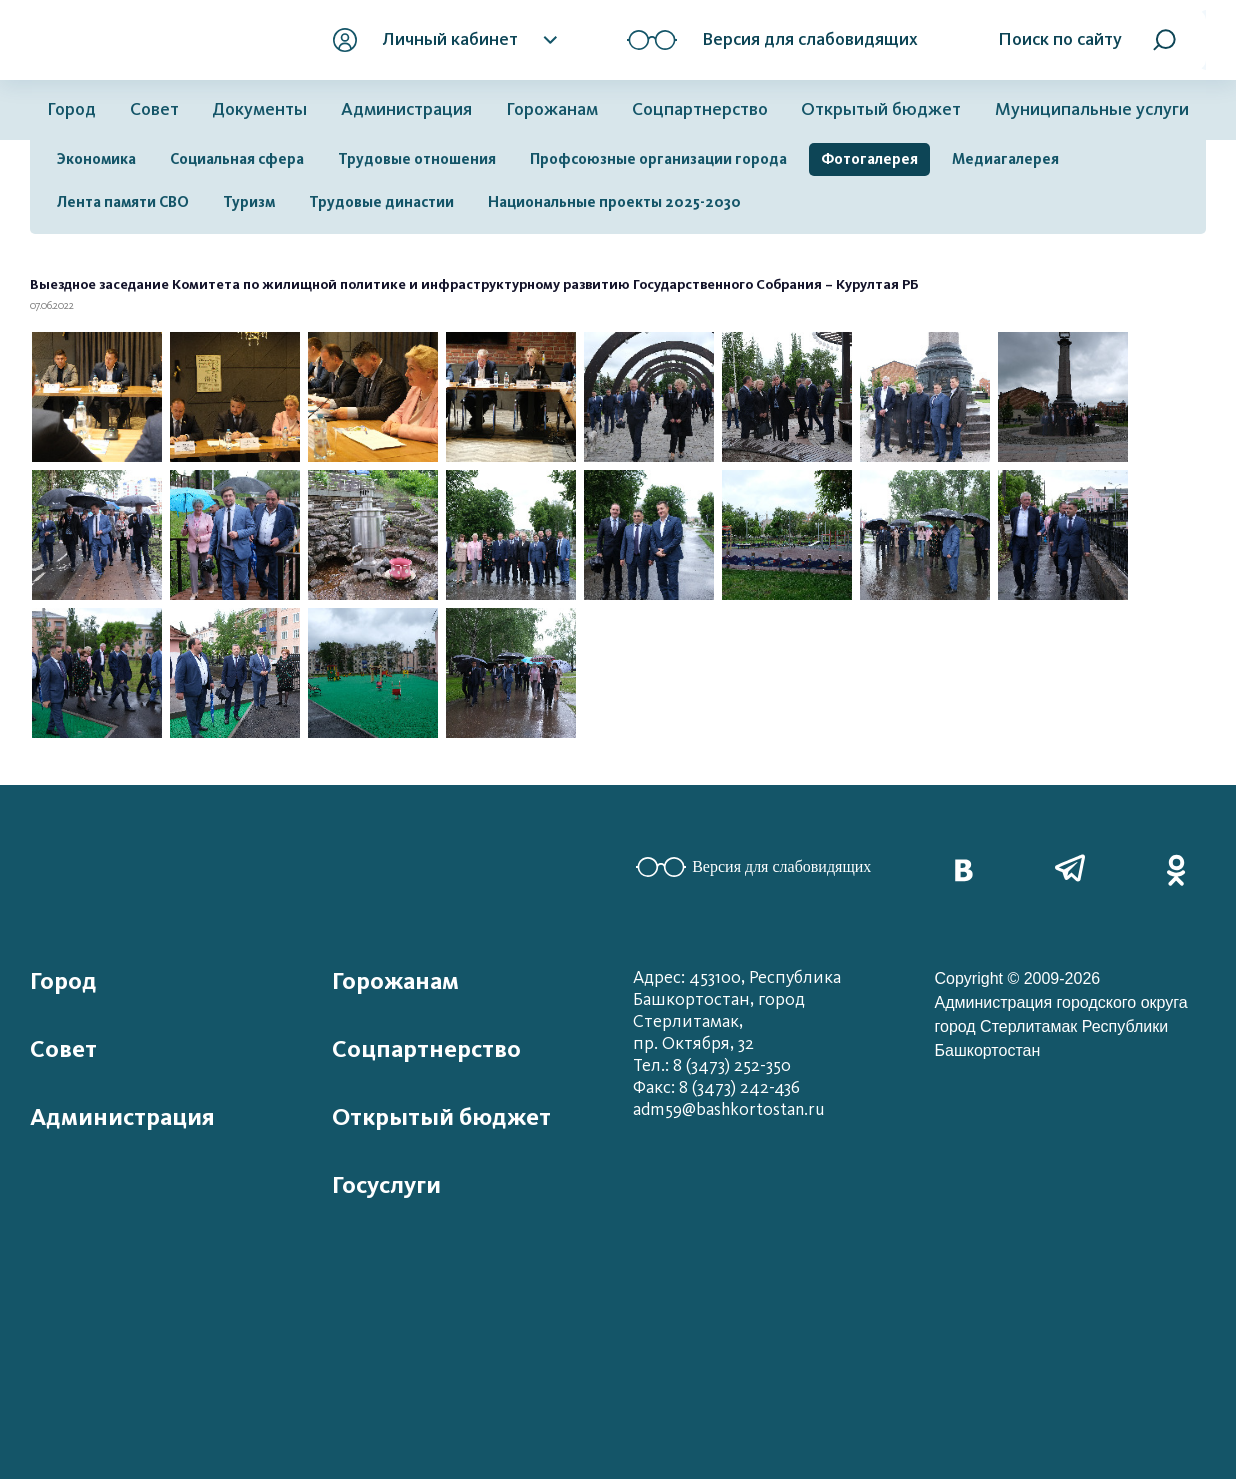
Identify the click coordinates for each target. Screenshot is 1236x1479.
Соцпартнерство (700, 109)
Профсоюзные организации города (658, 159)
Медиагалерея (1005, 159)
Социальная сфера (237, 159)
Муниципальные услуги (1092, 109)
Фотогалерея (869, 159)
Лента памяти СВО (123, 202)
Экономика (96, 159)
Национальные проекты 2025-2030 (614, 202)
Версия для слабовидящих (753, 867)
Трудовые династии (381, 202)
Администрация (406, 109)
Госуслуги (386, 1185)
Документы (259, 109)
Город (71, 109)
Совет (154, 109)
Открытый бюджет (881, 109)
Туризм (249, 202)
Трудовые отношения (417, 159)
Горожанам (552, 109)
